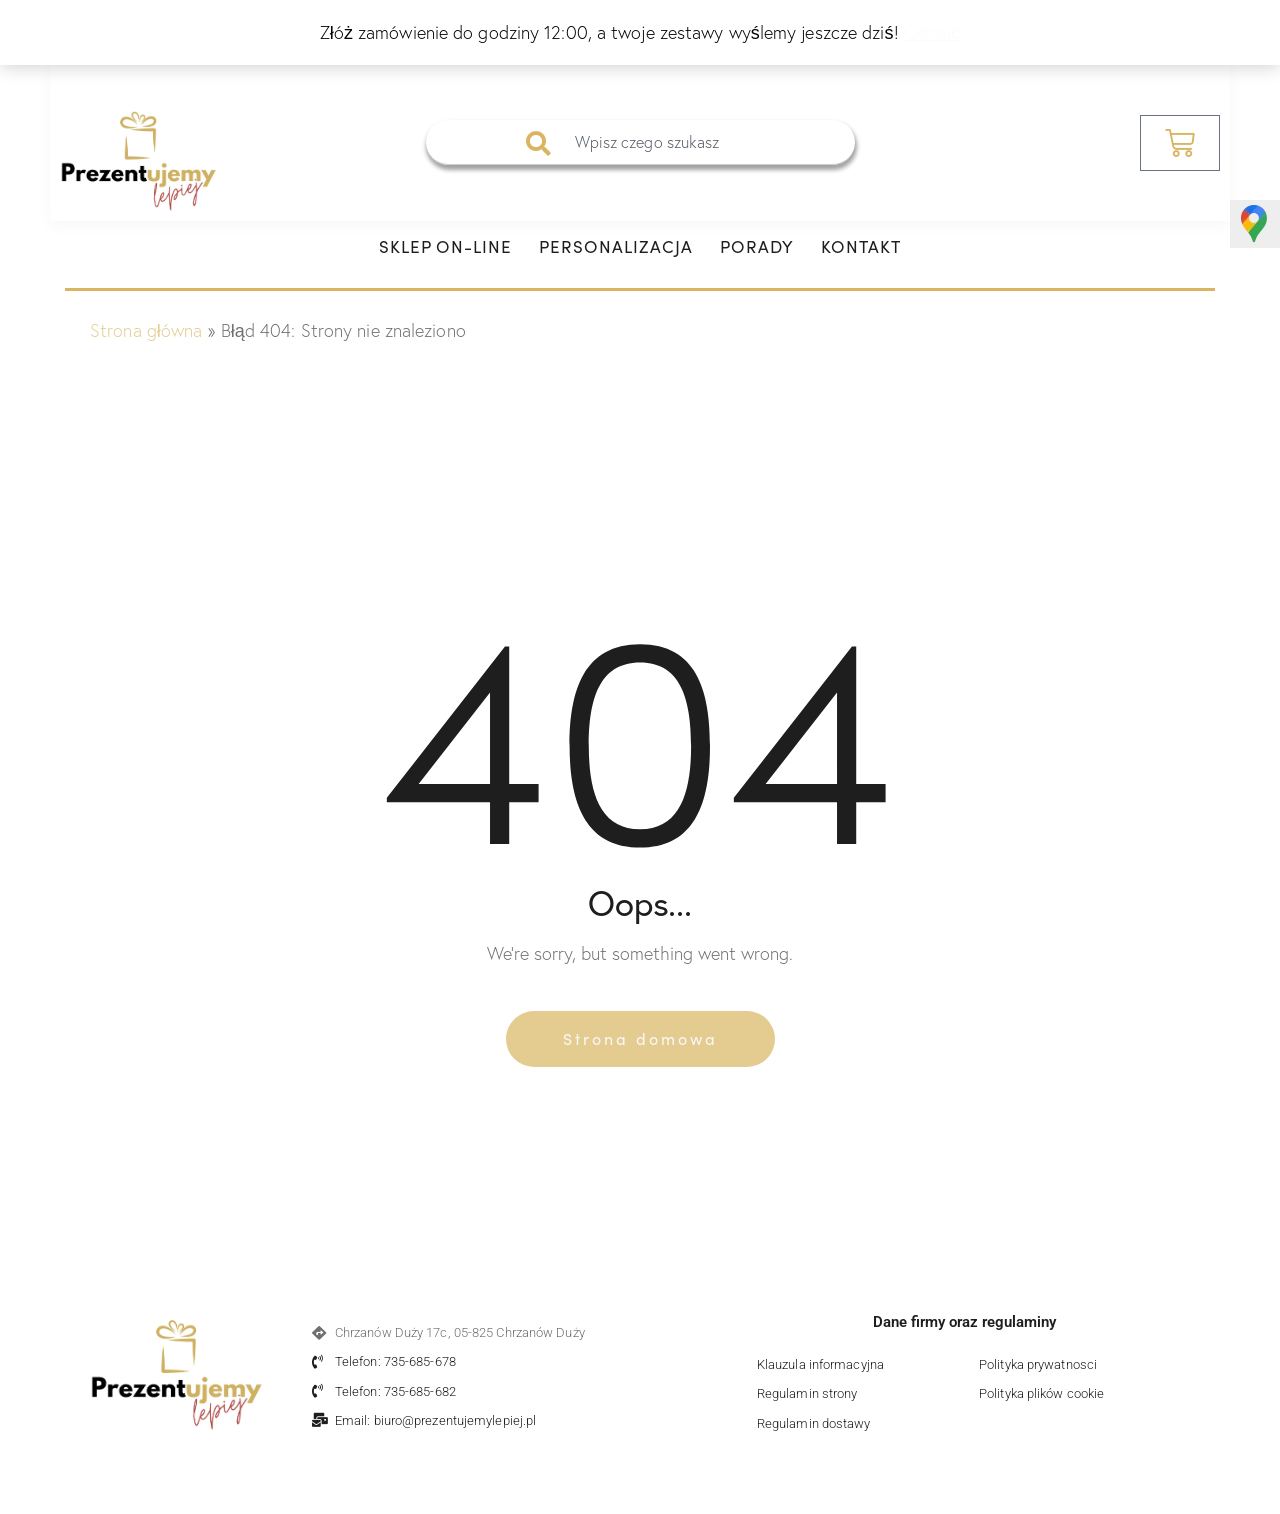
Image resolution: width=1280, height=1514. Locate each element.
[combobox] (640, 142)
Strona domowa (640, 1038)
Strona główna (146, 330)
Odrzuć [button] (932, 32)
